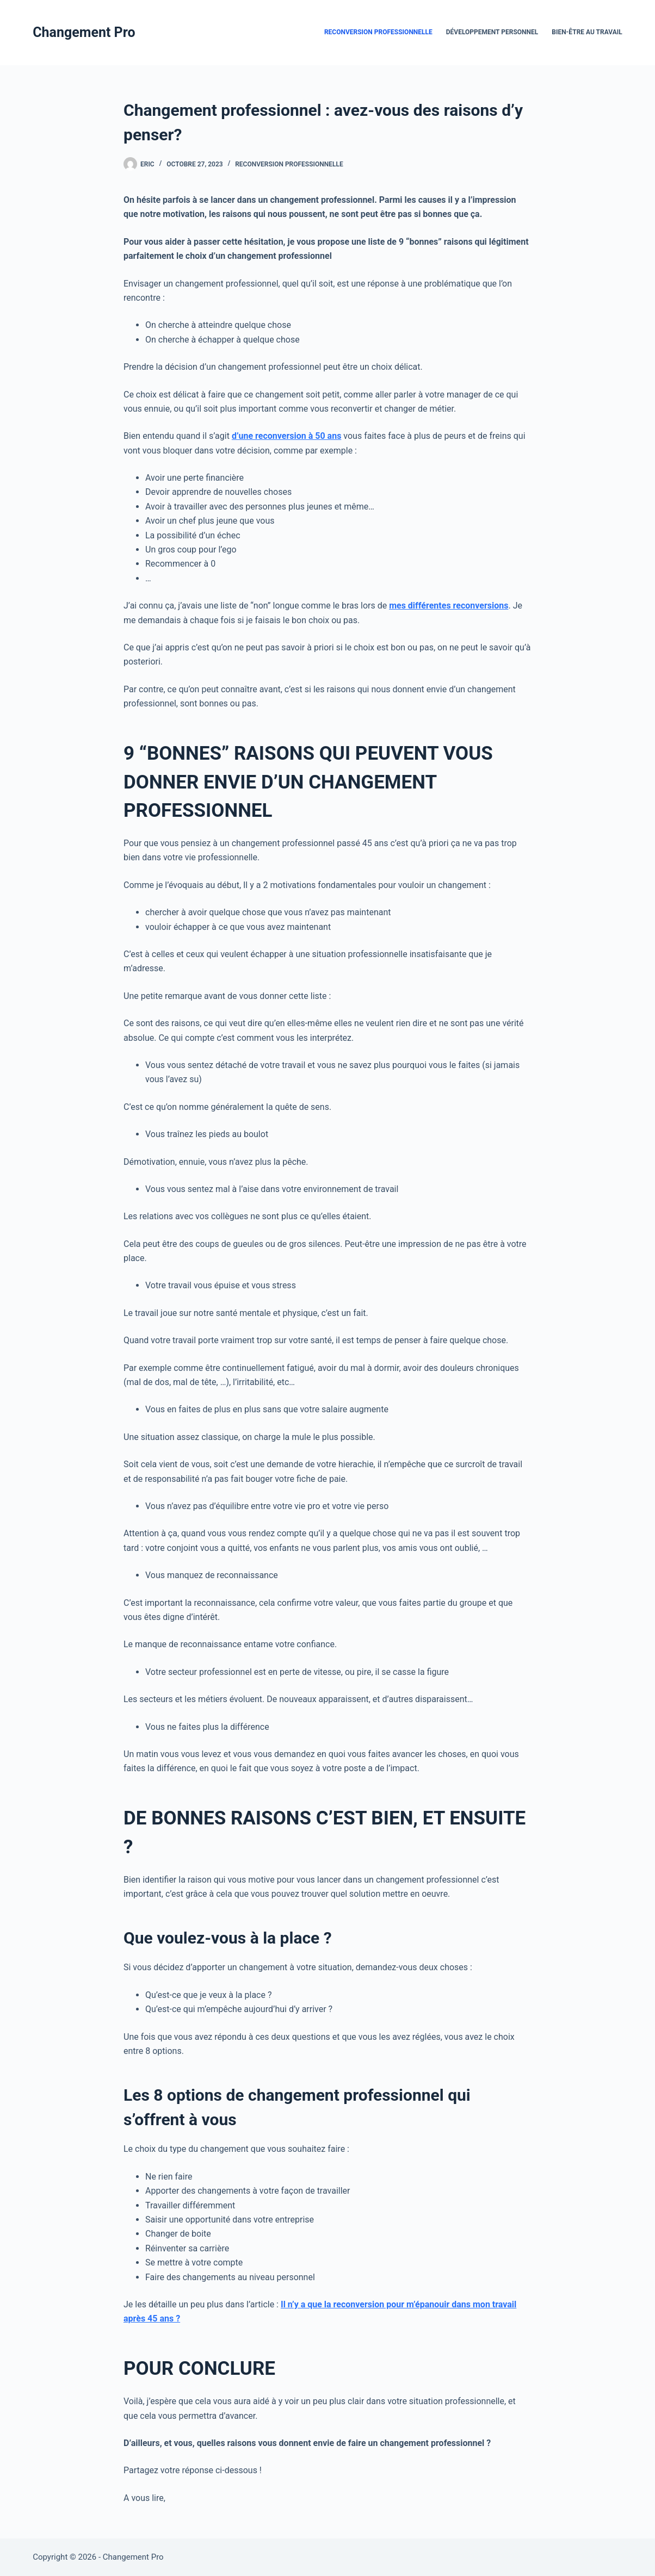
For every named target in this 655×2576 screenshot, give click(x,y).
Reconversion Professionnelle (289, 164)
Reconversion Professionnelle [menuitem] (378, 32)
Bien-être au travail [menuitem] (587, 32)
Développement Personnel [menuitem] (492, 32)
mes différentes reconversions (448, 605)
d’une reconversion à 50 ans (286, 436)
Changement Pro (84, 32)
